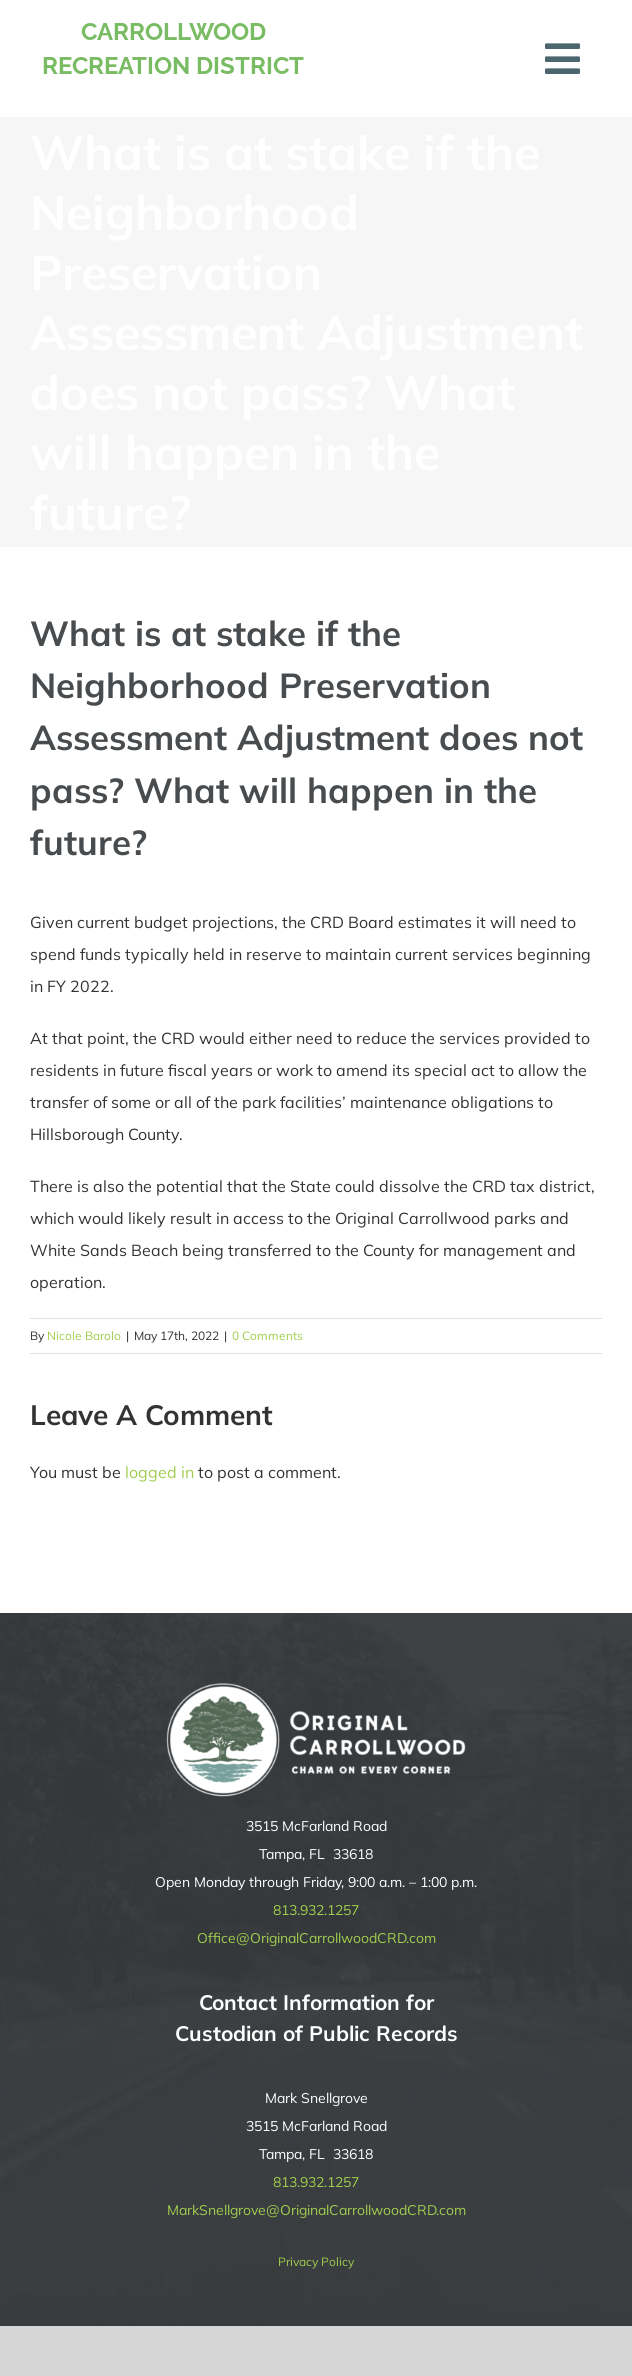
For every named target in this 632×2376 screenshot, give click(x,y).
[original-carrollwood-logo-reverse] (316, 1691)
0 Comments (267, 1335)
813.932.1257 (316, 1910)
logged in (159, 1472)
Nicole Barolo (84, 1335)
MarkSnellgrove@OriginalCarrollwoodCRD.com (316, 2210)
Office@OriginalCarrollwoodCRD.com (316, 1938)
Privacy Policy (316, 2261)
